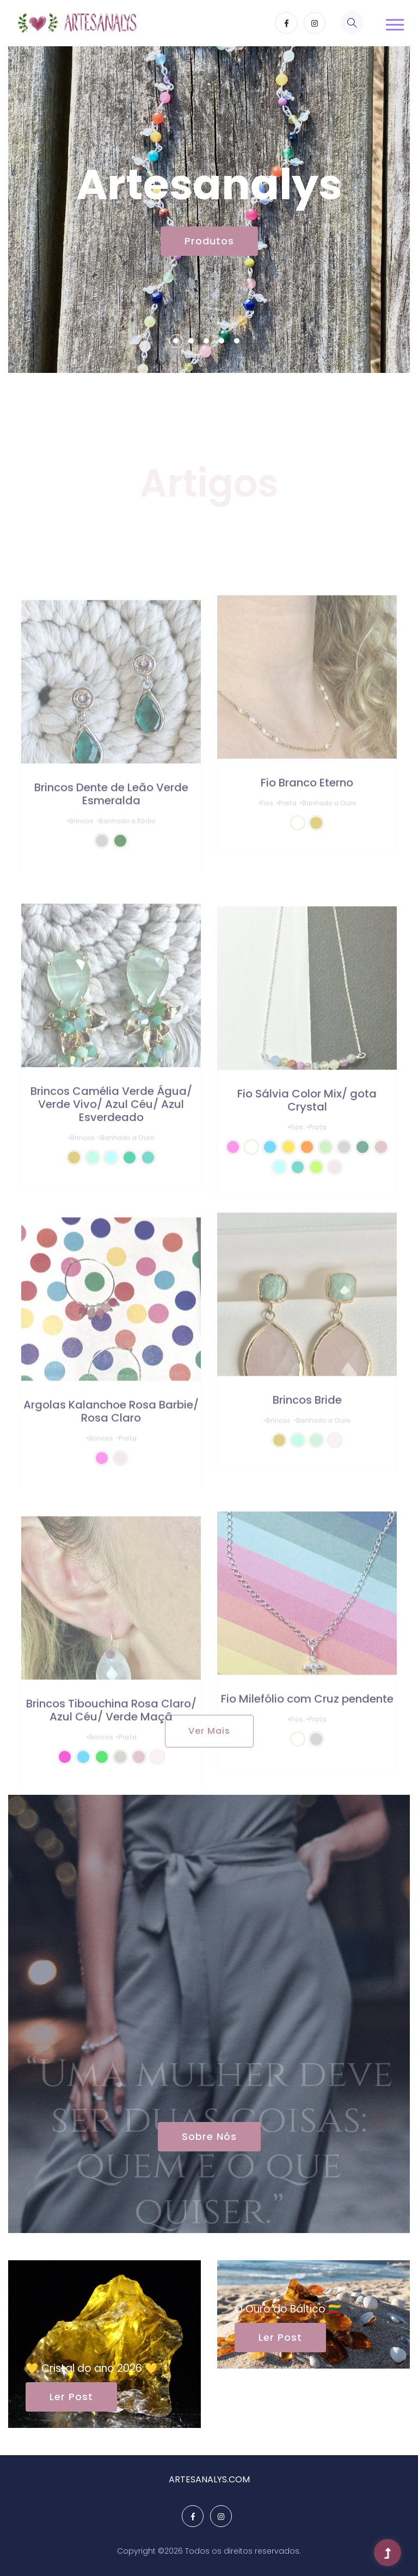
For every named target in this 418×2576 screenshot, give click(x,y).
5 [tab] (236, 341)
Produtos (209, 241)
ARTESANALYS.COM (209, 2479)
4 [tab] (221, 341)
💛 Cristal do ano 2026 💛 (92, 2368)
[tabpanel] (209, 209)
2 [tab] (191, 341)
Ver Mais (209, 1731)
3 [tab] (206, 341)
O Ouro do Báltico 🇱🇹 (288, 2309)
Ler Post (71, 2396)
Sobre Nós (209, 2136)
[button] (393, 21)
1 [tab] (176, 341)
